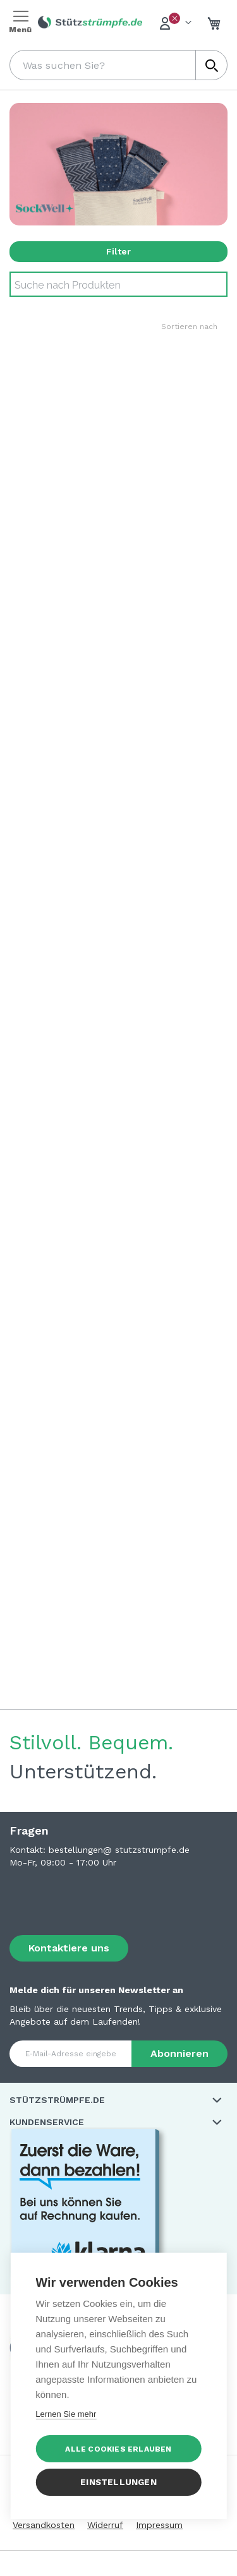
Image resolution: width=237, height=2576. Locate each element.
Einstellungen (118, 2482)
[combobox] (118, 65)
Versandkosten (44, 2525)
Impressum (159, 2525)
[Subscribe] (179, 2053)
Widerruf (105, 2525)
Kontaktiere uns (68, 1948)
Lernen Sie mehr (65, 2414)
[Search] (118, 284)
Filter (118, 251)
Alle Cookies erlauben (118, 2449)
